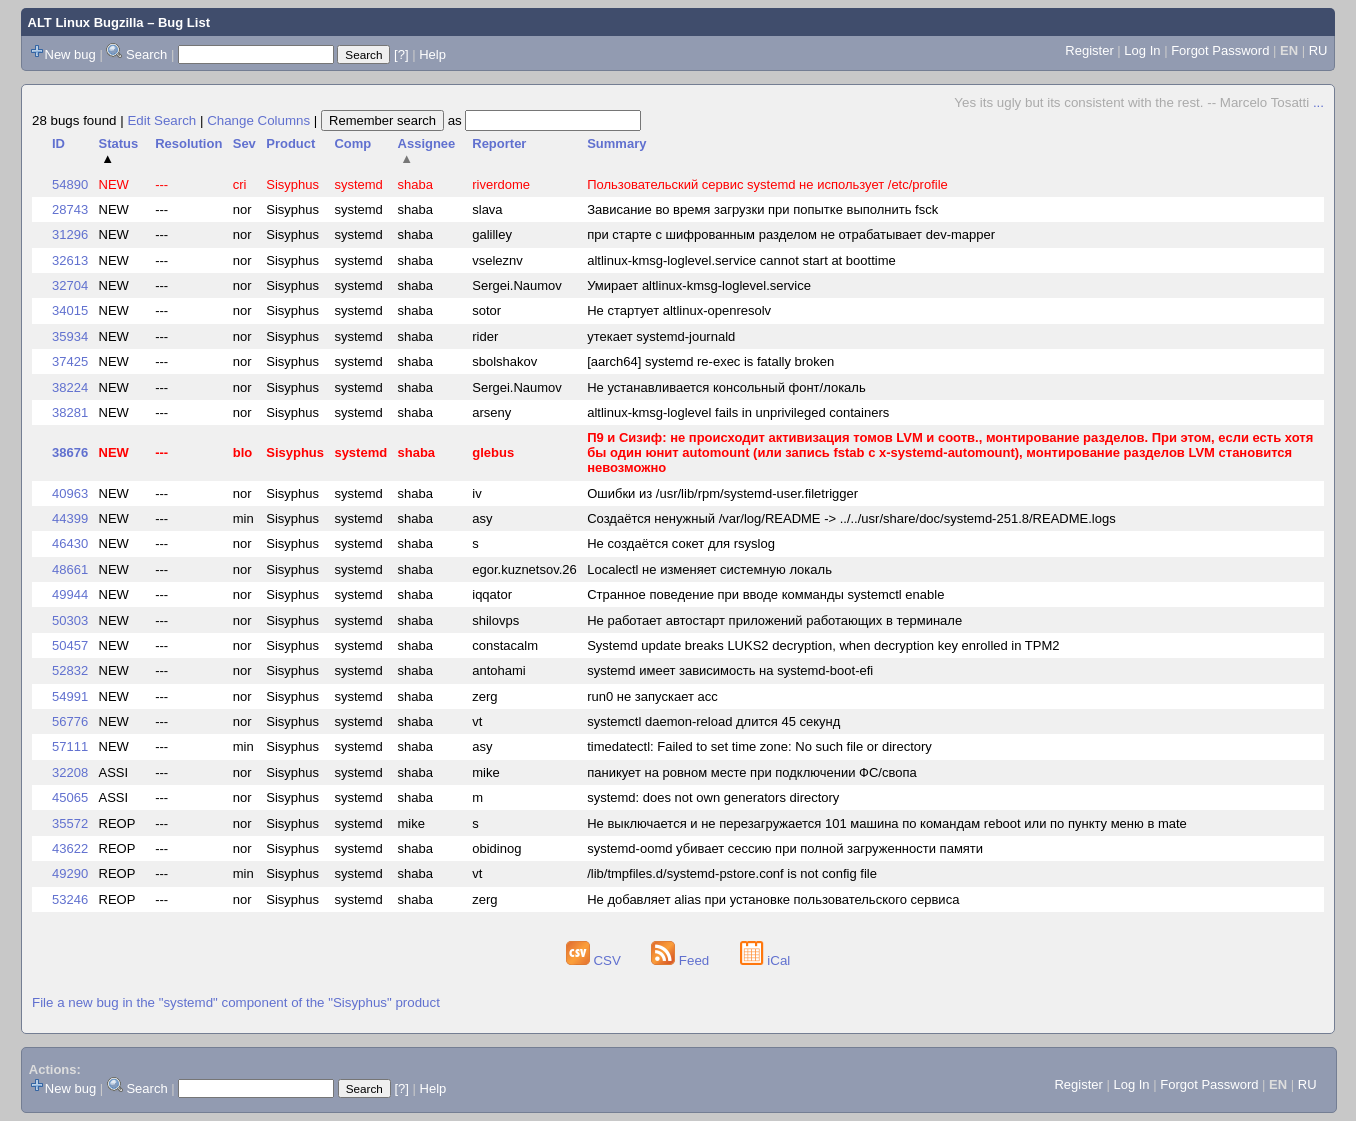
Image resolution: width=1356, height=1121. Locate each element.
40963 (70, 493)
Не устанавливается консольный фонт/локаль (726, 387)
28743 (70, 209)
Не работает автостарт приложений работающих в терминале (774, 620)
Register (1089, 50)
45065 (70, 797)
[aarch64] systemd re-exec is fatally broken (710, 361)
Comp (352, 143)
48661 (70, 569)
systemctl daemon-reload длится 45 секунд (713, 721)
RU (1318, 50)
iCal (765, 960)
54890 (70, 184)
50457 (70, 645)
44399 (70, 518)
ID (58, 143)
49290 (70, 873)
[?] (401, 54)
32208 (70, 772)
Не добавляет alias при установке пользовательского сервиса (773, 899)
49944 (70, 594)
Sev (244, 143)
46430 (70, 543)
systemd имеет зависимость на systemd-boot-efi (730, 670)
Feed (682, 960)
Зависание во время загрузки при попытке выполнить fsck (762, 209)
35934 (70, 336)
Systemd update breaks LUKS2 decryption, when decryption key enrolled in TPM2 (823, 645)
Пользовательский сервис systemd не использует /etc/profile (767, 184)
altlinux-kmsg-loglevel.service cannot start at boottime (741, 260)
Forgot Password (1220, 50)
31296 (70, 234)
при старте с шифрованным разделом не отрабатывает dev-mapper (791, 234)
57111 (70, 746)
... (1318, 102)
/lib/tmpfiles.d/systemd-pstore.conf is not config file (732, 873)
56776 (70, 721)
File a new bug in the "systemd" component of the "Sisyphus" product (236, 1002)
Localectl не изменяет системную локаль (709, 569)
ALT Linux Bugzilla (86, 22)
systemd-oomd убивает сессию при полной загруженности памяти (785, 848)
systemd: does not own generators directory (713, 797)
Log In (1142, 50)
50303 (70, 620)
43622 (70, 848)
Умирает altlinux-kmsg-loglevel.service (699, 285)
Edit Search (161, 120)
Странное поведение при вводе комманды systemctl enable (765, 594)
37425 (70, 361)
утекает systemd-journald (661, 336)
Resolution (188, 143)
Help (432, 54)
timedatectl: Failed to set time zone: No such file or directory (759, 746)
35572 (70, 823)
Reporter (499, 143)
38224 (70, 387)
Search (146, 54)
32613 (70, 260)
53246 (70, 899)
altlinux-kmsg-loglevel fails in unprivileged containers (738, 412)
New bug (70, 54)
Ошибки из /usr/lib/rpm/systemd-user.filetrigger (722, 493)
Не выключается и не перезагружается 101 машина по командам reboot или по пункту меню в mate (887, 823)
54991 (70, 696)
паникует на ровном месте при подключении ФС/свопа (751, 772)
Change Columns (258, 120)
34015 (70, 310)
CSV (595, 960)
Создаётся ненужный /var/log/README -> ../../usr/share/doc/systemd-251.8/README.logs (851, 518)
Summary (616, 143)
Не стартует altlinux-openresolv (679, 310)
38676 (70, 452)
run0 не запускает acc (652, 696)
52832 (70, 670)
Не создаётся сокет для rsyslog (681, 543)
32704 (70, 285)
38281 (70, 412)
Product (290, 143)
